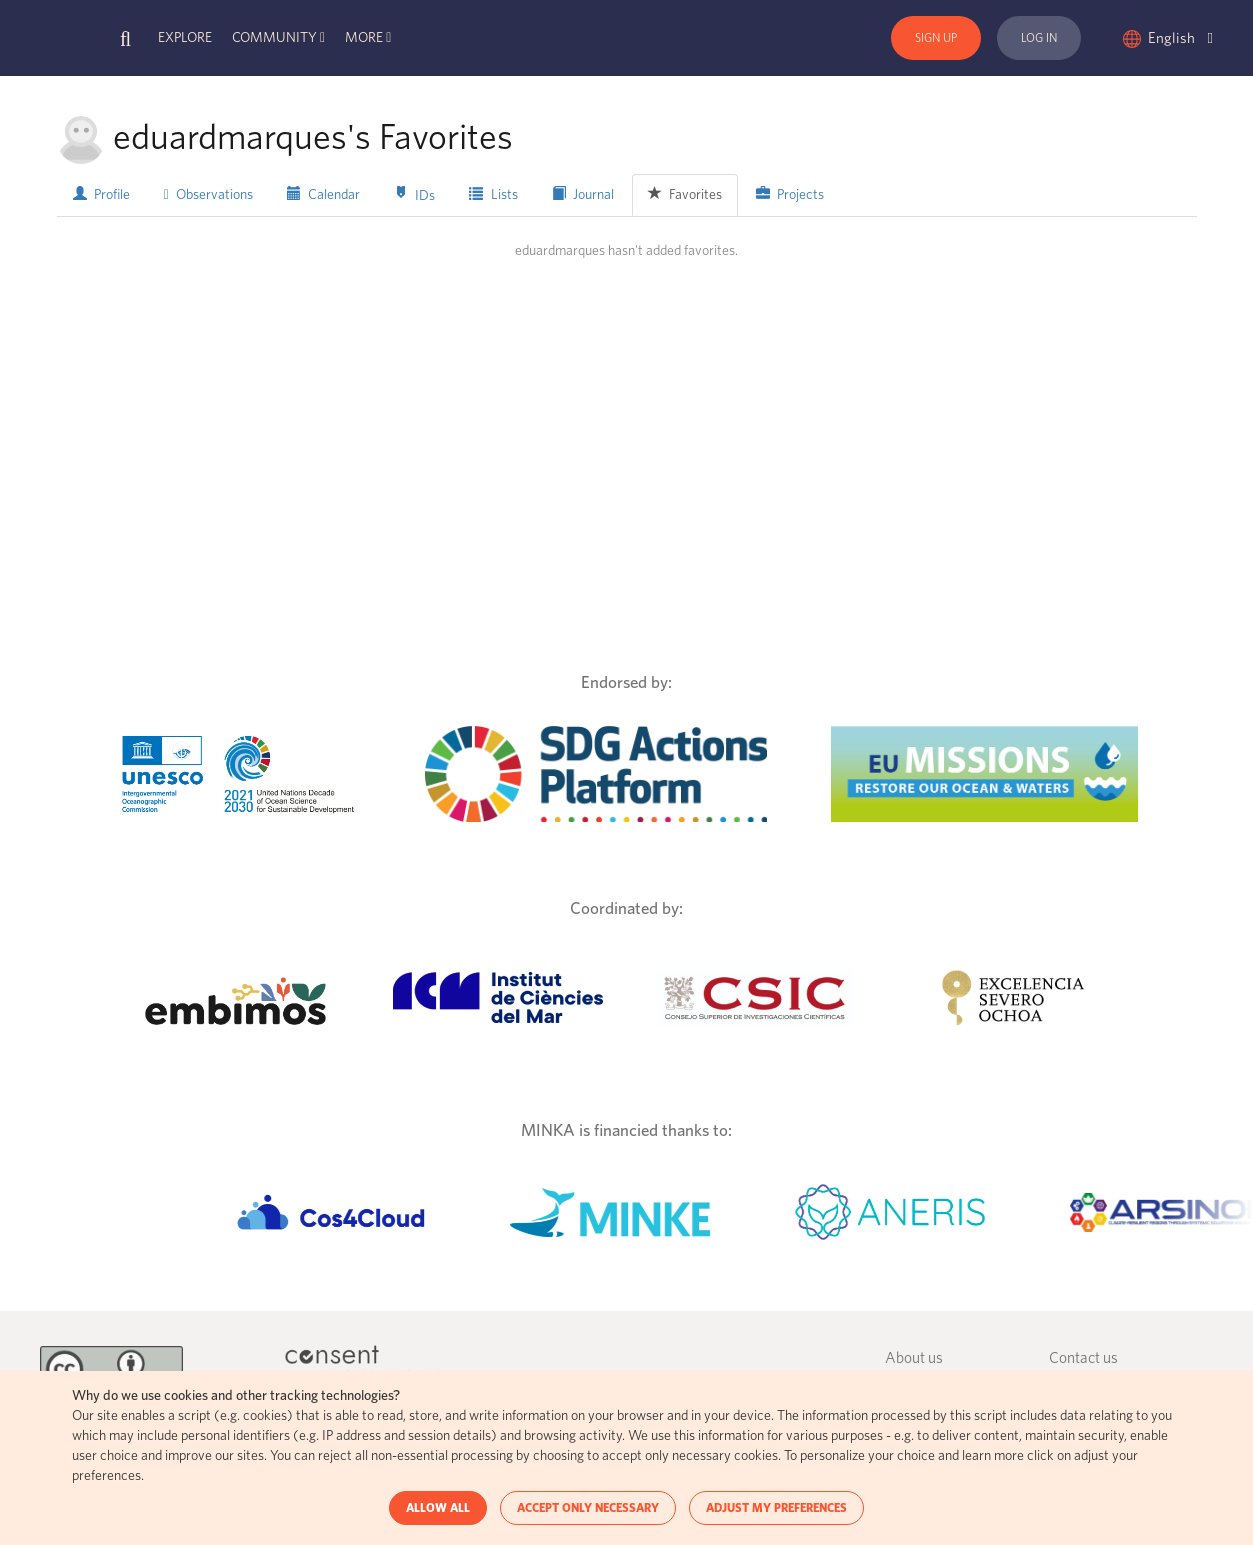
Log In (1039, 38)
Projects (790, 194)
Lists (493, 194)
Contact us (1083, 1358)
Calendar (323, 194)
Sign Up (936, 38)
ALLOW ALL (438, 1508)
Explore (185, 38)
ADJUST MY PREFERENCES (776, 1508)
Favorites (685, 194)
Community (274, 38)
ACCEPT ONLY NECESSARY (588, 1508)
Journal (583, 194)
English (1180, 38)
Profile (101, 194)
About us (914, 1358)
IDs (414, 194)
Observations (208, 195)
